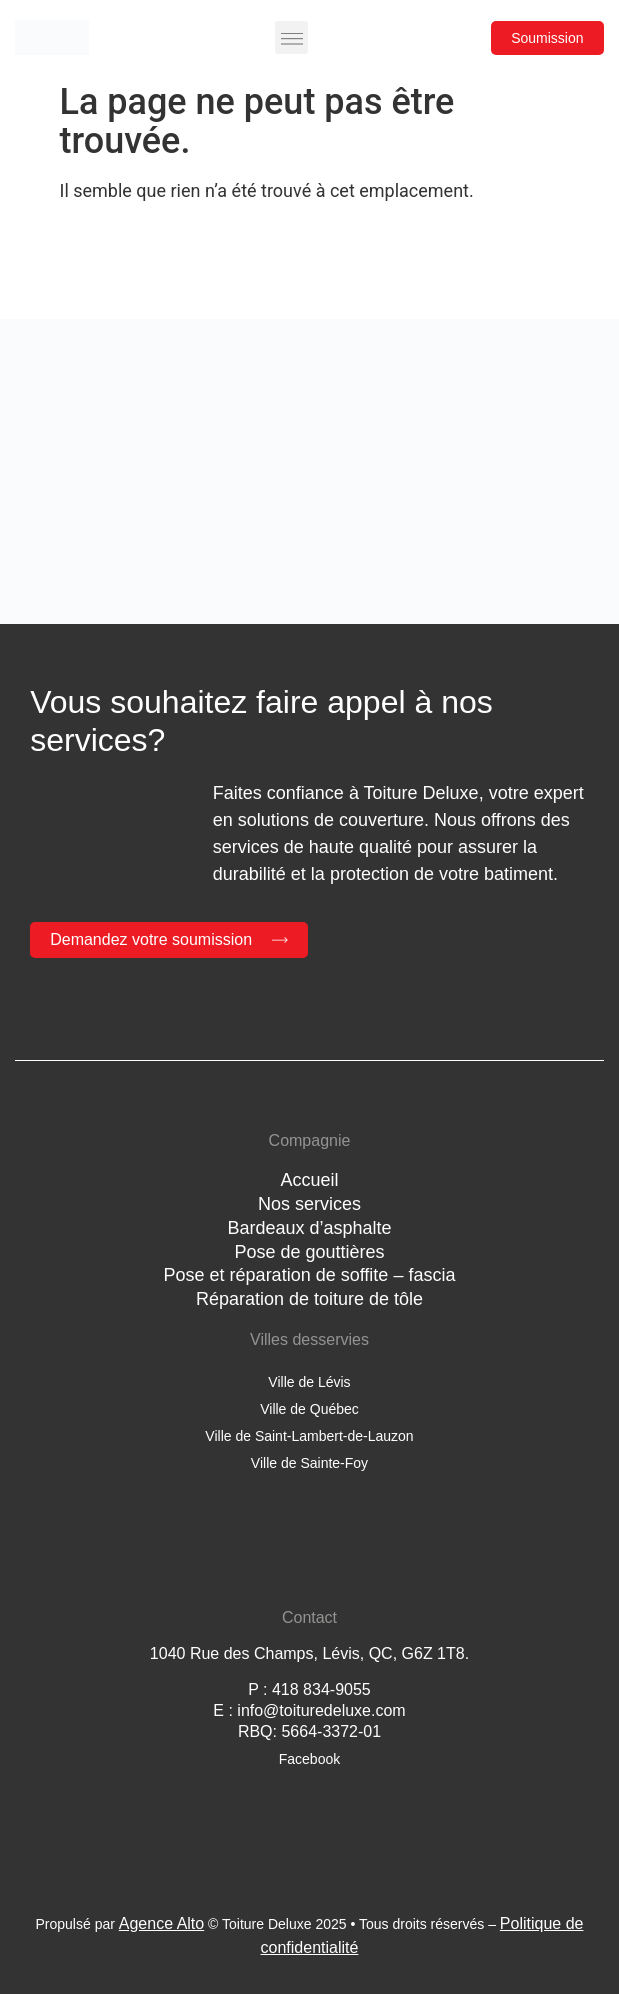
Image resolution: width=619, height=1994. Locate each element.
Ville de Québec (309, 1409)
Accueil (309, 1180)
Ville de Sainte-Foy (309, 1463)
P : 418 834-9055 (309, 1689)
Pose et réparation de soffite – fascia (310, 1275)
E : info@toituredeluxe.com (309, 1710)
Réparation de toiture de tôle (309, 1299)
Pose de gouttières (309, 1252)
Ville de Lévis (309, 1382)
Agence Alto (161, 1923)
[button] (291, 37)
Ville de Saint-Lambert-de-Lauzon (309, 1436)
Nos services (309, 1204)
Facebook (309, 1759)
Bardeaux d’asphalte (309, 1228)
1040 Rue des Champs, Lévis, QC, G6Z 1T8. (309, 1653)
